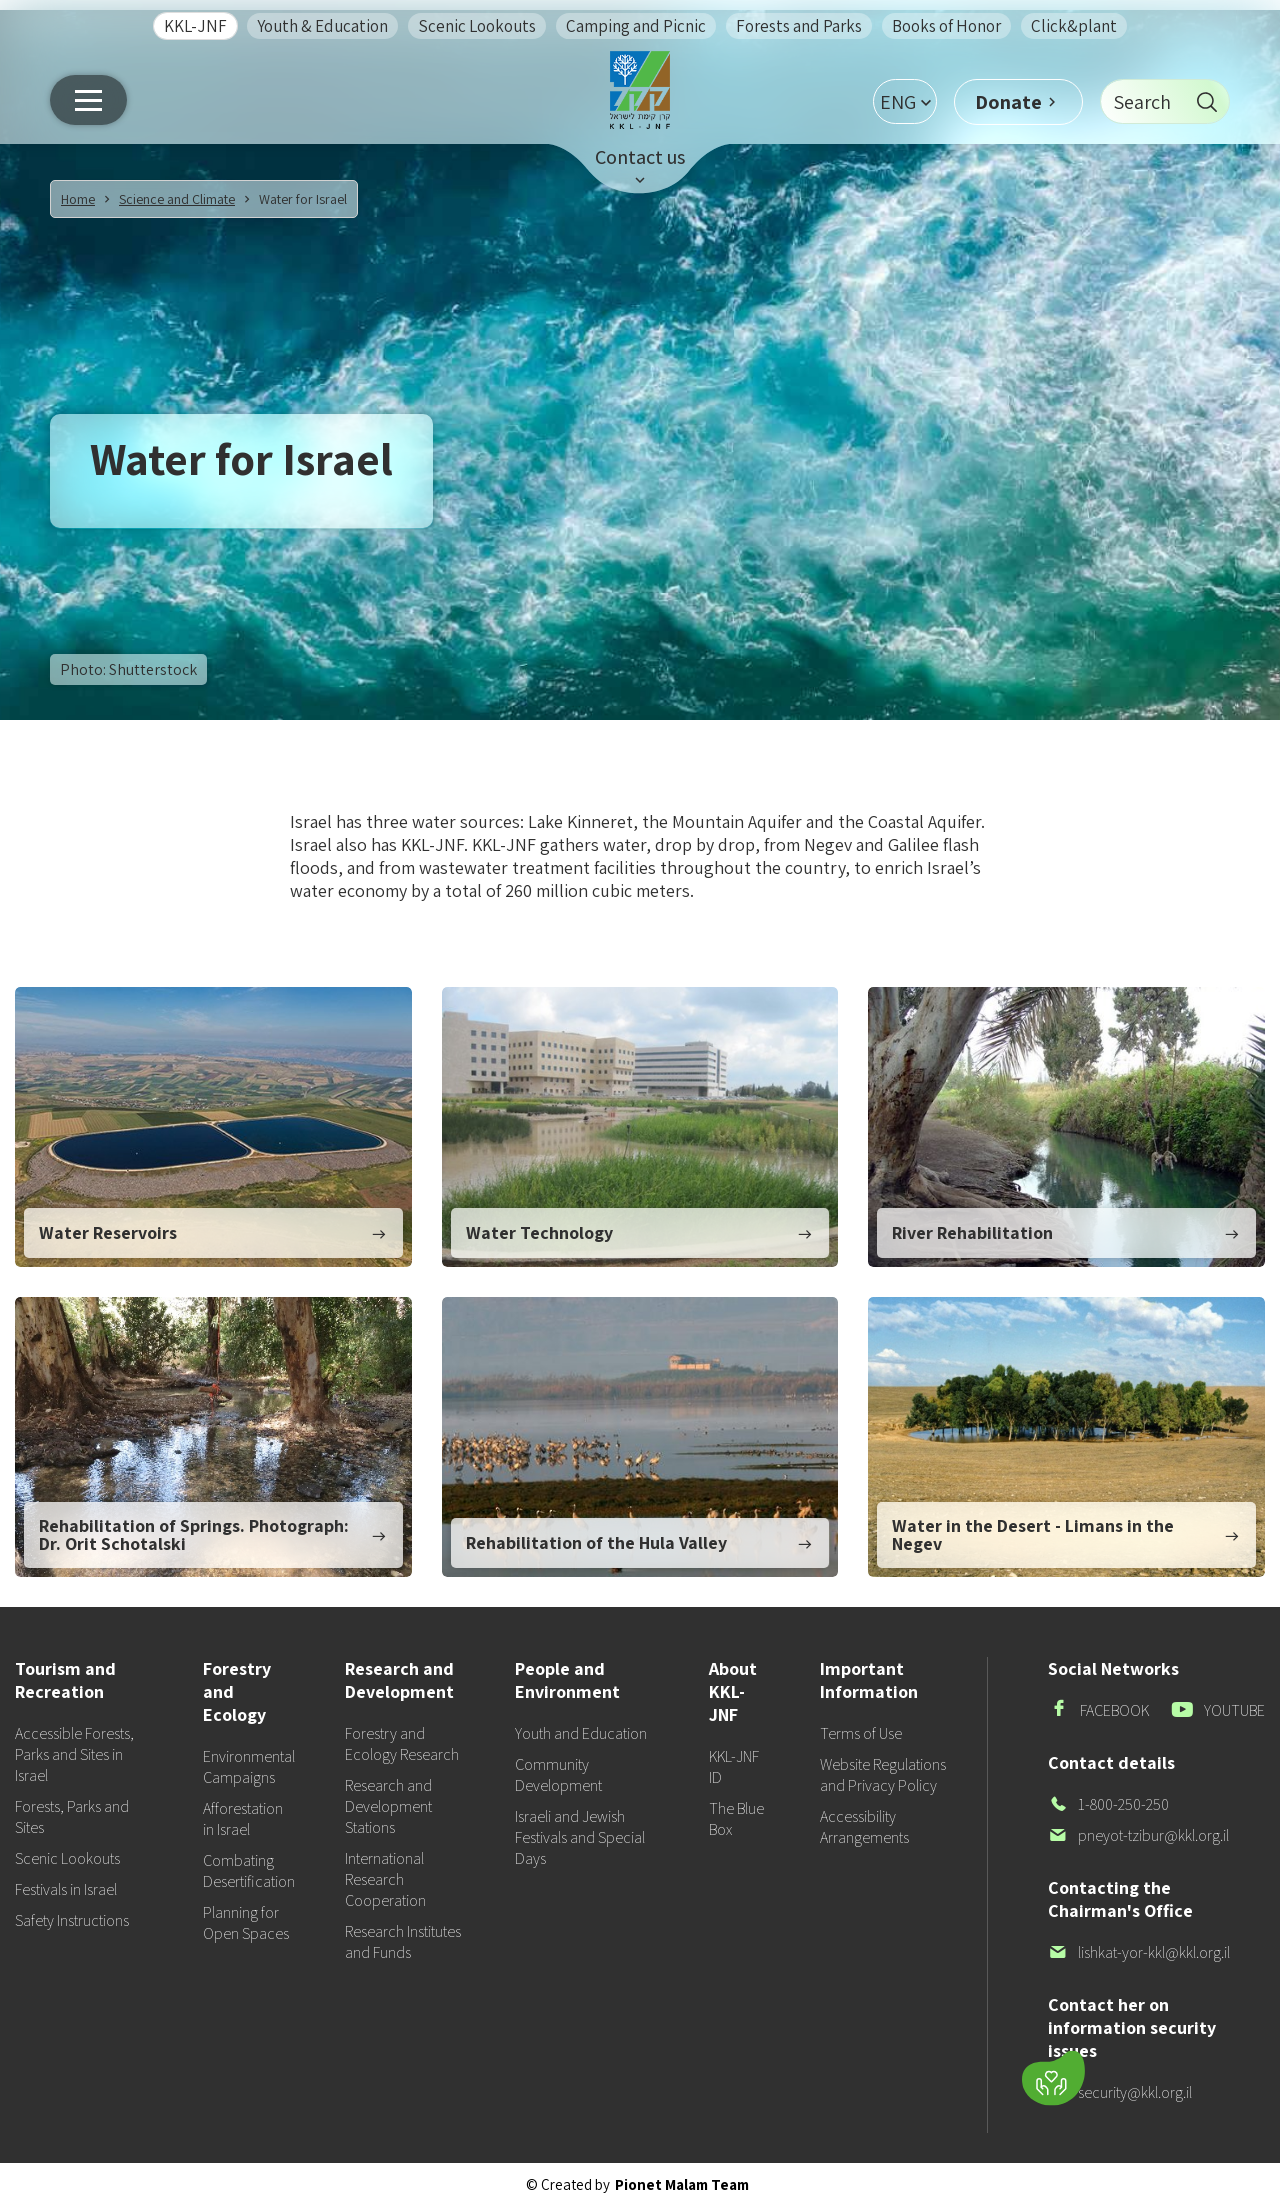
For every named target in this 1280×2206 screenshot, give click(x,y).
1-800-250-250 (1108, 1804)
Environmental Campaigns (249, 1767)
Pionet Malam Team (682, 2184)
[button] (905, 101)
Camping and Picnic (636, 26)
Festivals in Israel (66, 1889)
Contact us (640, 157)
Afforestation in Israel (243, 1819)
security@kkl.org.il (1120, 2092)
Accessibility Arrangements (864, 1827)
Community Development (558, 1775)
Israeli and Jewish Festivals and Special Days (580, 1837)
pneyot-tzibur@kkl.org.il (1138, 1835)
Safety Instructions (72, 1920)
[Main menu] (88, 100)
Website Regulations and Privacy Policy (883, 1775)
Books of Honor (946, 26)
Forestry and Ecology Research (402, 1744)
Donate (1008, 102)
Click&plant (1074, 26)
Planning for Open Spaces (246, 1923)
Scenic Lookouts (477, 26)
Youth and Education (581, 1733)
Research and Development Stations (388, 1806)
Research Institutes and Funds (403, 1942)
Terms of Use (861, 1733)
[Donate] (1053, 2078)
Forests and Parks (799, 26)
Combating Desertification (249, 1871)
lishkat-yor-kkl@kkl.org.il (1139, 1952)
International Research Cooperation (385, 1879)
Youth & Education (322, 26)
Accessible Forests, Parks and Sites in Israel (74, 1754)
